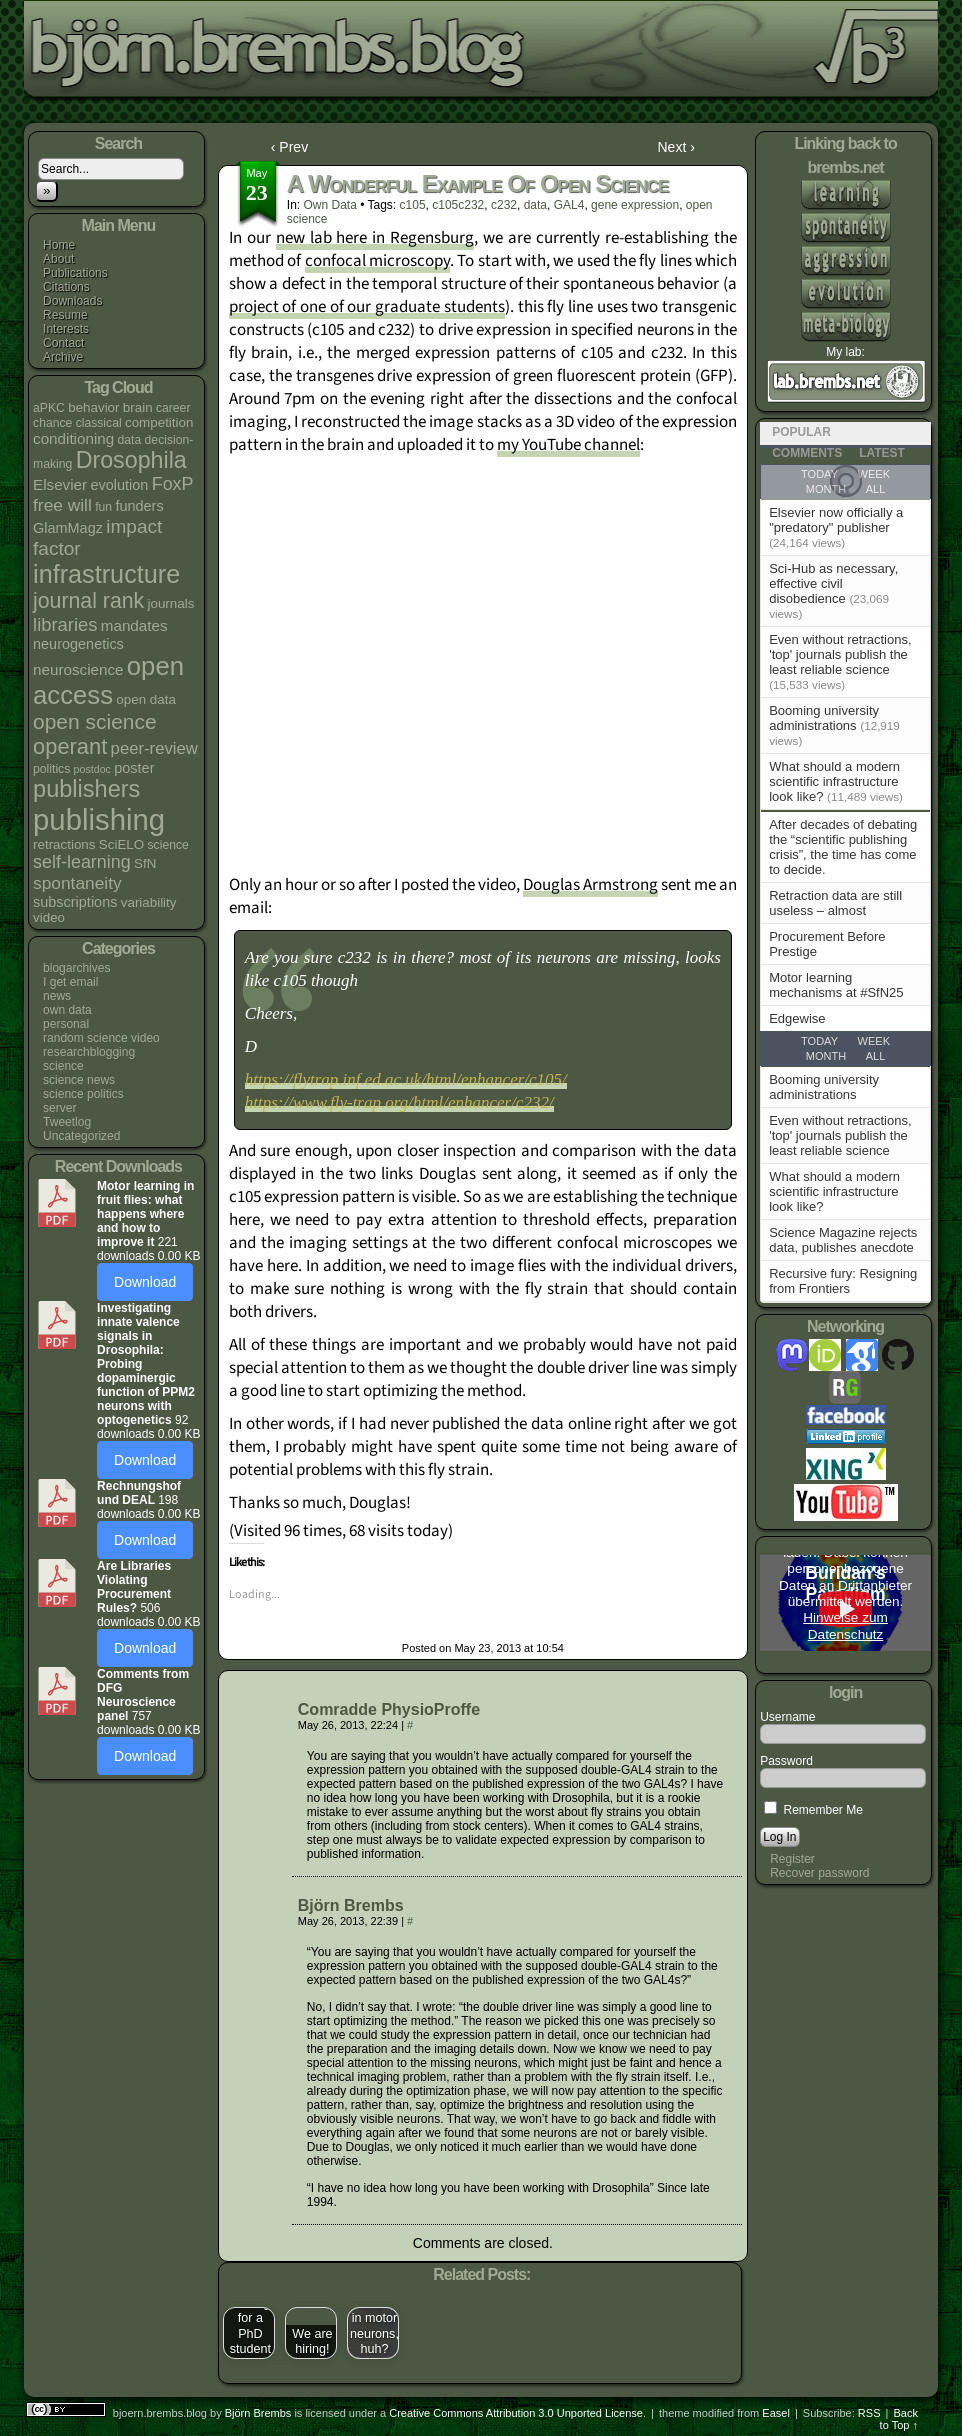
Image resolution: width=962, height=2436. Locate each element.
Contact (63, 343)
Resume (65, 315)
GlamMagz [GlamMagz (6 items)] (68, 528)
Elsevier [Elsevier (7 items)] (60, 484)
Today (819, 1041)
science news (79, 1080)
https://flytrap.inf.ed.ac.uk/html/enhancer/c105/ (406, 1079)
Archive (63, 357)
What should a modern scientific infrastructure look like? (834, 781)
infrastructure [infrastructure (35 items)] (106, 574)
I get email (70, 982)
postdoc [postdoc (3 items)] (92, 769)
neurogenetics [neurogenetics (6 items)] (78, 644)
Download (145, 1282)
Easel (776, 2413)
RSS (869, 2413)
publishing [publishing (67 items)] (99, 819)
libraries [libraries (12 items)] (65, 624)
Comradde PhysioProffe (389, 1709)
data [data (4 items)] (130, 440)
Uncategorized (81, 1136)
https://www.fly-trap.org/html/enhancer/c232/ (399, 1102)
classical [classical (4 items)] (99, 423)
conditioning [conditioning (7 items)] (73, 438)
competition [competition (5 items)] (159, 422)
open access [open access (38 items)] (108, 680)
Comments (807, 453)
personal (66, 1024)
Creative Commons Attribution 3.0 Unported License (516, 2413)
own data (67, 1010)
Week (874, 1041)
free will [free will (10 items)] (62, 505)
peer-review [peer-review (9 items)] (154, 748)
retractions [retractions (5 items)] (64, 844)
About (58, 259)
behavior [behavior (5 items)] (93, 407)
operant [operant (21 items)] (70, 746)
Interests (66, 329)
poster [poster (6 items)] (134, 768)
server (59, 1108)
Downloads (72, 301)
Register (792, 1859)
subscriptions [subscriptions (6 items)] (75, 902)
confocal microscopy (377, 261)
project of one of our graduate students (367, 307)
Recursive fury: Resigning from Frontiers (843, 1281)
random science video (101, 1038)
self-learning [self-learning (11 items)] (82, 862)
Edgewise (797, 1018)
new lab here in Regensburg (375, 238)
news (57, 996)
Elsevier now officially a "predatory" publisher (836, 520)
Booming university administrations (824, 718)
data (535, 205)
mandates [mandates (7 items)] (134, 625)
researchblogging (89, 1052)
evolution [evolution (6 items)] (119, 485)
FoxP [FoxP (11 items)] (173, 484)
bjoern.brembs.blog (491, 54)
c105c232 (458, 205)
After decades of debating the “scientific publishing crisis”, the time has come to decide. (843, 847)
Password (786, 1761)
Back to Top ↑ (899, 2419)
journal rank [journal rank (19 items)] (88, 601)
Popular (801, 432)
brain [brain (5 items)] (138, 407)
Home (59, 245)
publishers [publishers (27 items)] (86, 789)
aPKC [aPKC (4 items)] (49, 408)
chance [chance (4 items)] (52, 423)
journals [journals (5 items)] (171, 603)
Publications (75, 273)
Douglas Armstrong (590, 885)
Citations (66, 287)
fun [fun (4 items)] (103, 507)
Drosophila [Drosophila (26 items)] (131, 460)
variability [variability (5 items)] (149, 902)
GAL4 (569, 205)
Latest (882, 453)
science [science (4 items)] (168, 845)
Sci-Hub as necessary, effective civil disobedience (833, 583)
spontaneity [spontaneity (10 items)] (77, 883)
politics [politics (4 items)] (51, 769)
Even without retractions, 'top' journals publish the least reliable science (840, 654)
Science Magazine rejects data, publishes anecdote (843, 1240)
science (63, 1066)
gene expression (635, 205)
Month (826, 1056)
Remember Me (813, 1810)
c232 (504, 205)
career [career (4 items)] (173, 408)
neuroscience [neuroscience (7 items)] (78, 669)
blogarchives (76, 968)
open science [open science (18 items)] (95, 721)
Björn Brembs (351, 1905)
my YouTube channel (568, 445)
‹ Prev (289, 147)
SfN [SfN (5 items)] (145, 863)
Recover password (819, 1873)
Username (787, 1717)
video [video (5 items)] (49, 917)
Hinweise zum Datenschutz (845, 1625)
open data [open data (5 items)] (146, 699)
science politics (83, 1094)
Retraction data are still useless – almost (835, 903)
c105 (413, 205)
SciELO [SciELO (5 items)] (121, 844)
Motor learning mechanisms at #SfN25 (836, 985)
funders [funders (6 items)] (139, 506)
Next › (676, 147)
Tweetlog (67, 1122)
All (876, 1056)
